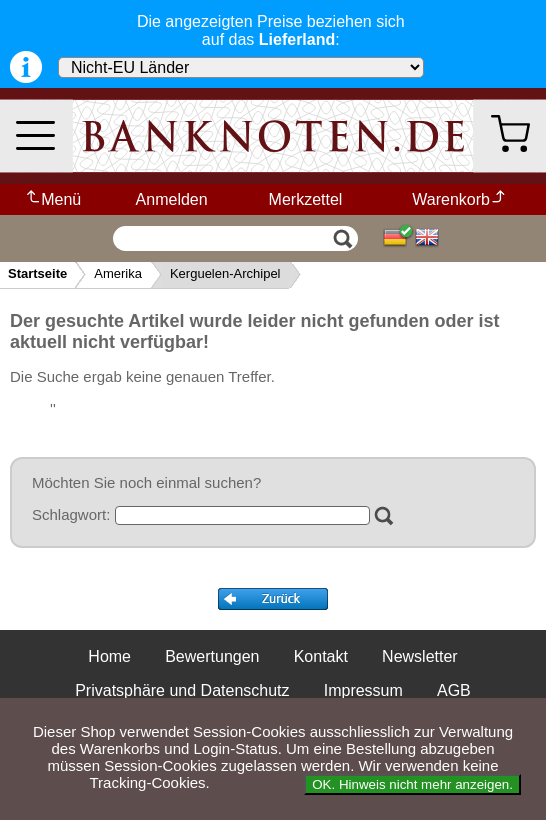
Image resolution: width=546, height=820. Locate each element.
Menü (52, 199)
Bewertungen (212, 656)
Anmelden (172, 199)
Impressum (363, 690)
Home (109, 656)
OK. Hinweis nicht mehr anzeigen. (412, 784)
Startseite (37, 273)
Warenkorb (459, 199)
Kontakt (321, 656)
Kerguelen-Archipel (225, 273)
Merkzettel (306, 199)
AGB (454, 690)
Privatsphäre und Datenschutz (182, 690)
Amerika (118, 273)
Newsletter (420, 656)
